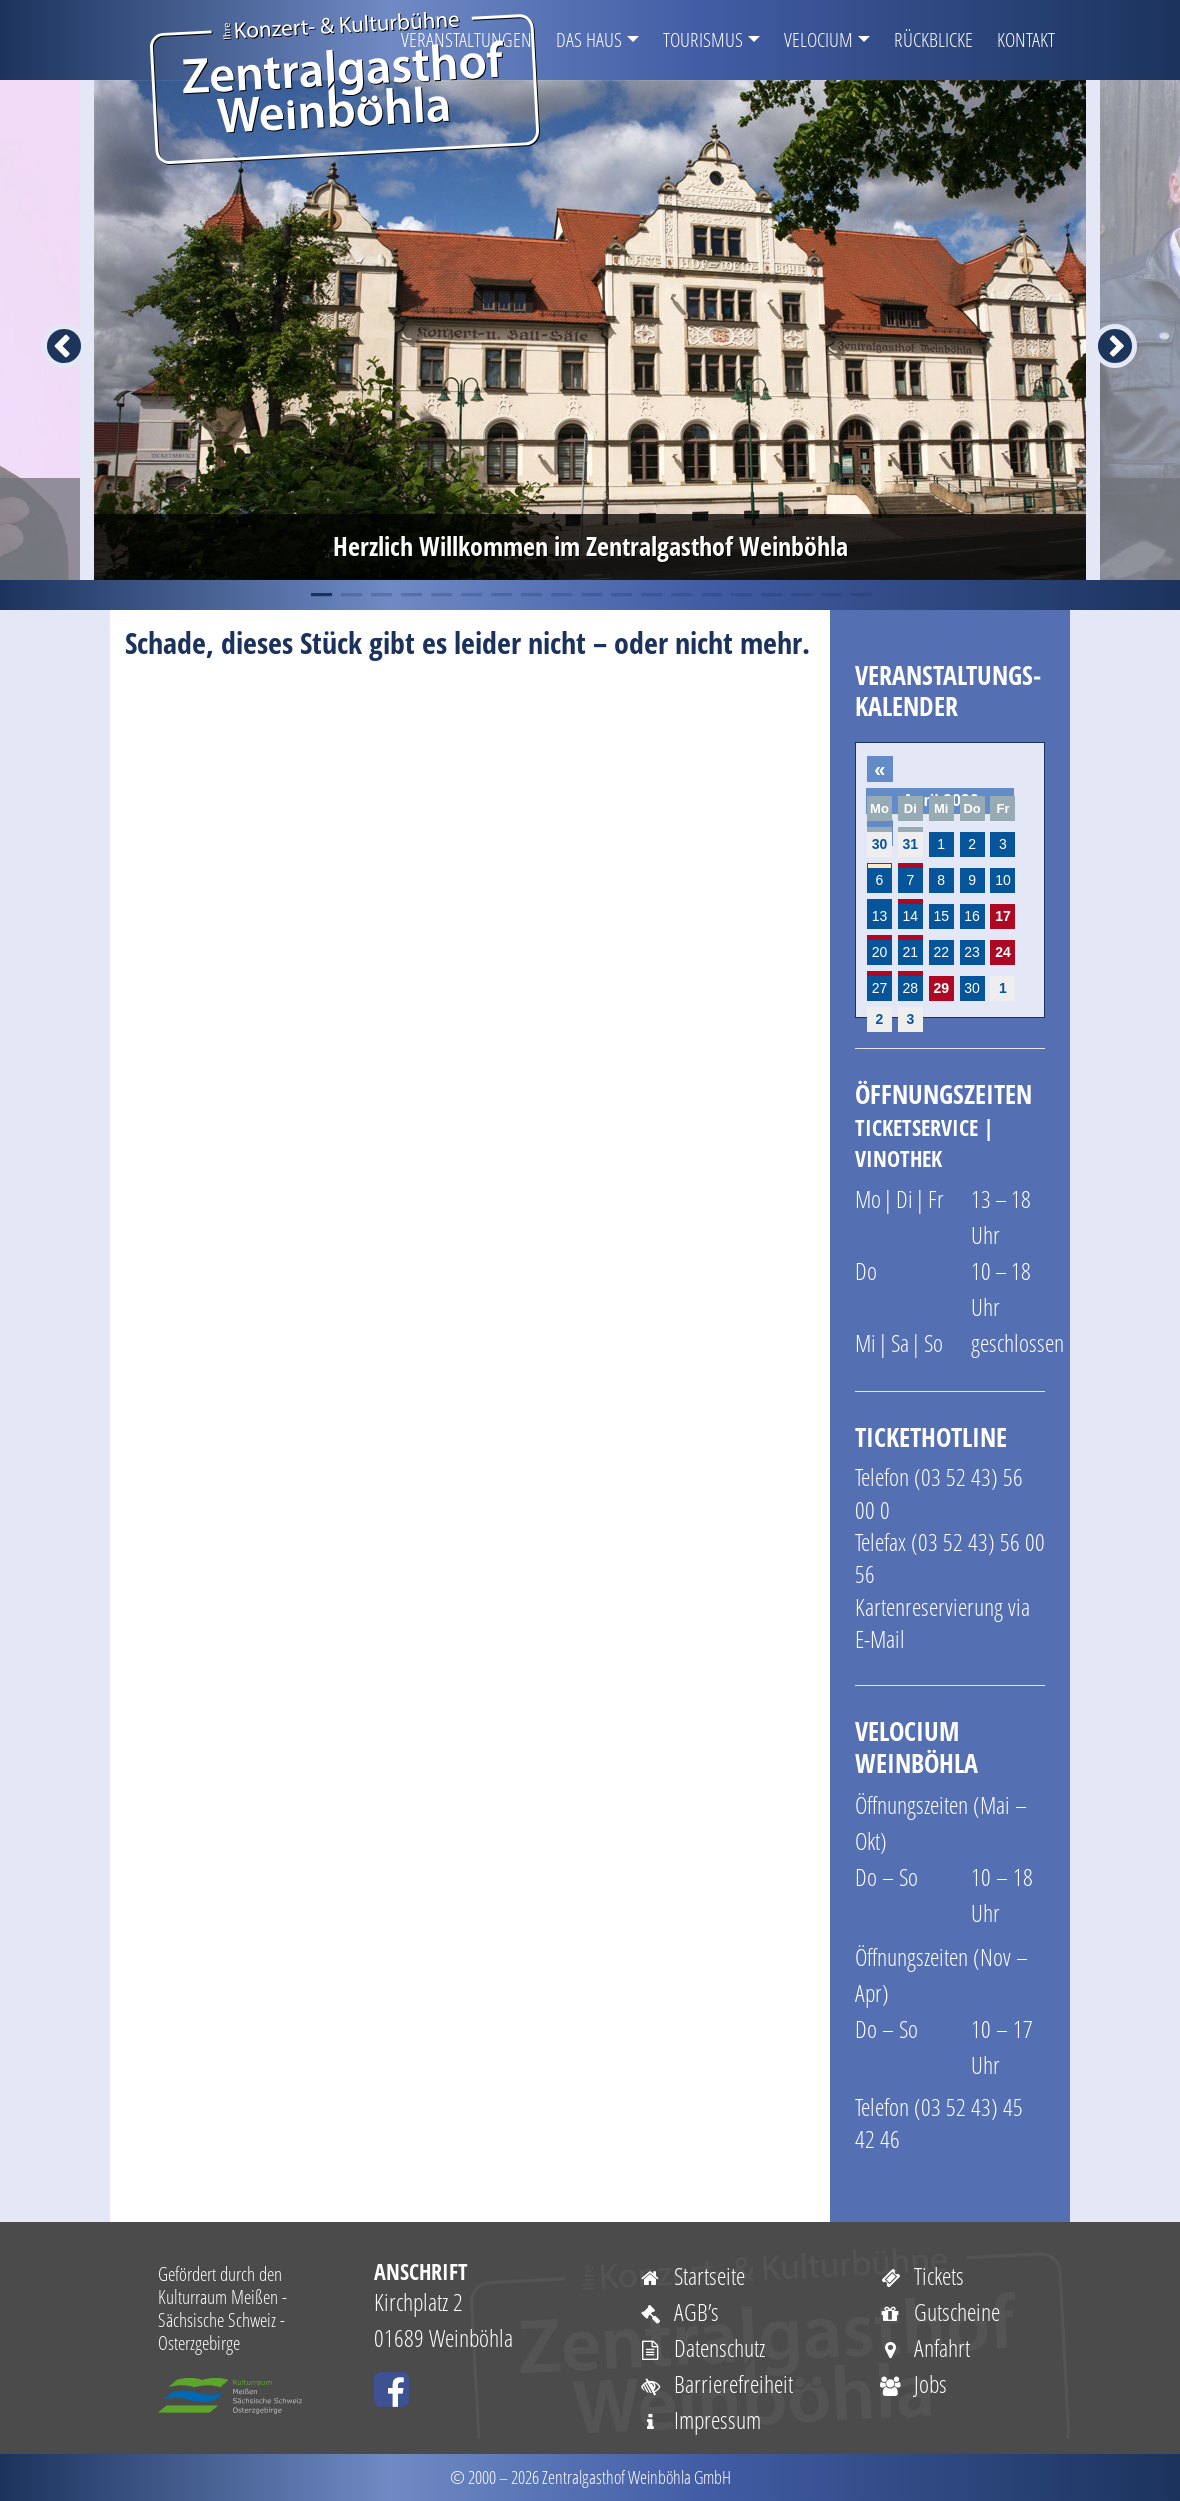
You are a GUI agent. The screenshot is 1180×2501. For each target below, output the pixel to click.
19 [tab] (860, 595)
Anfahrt (924, 2347)
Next (1103, 330)
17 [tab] (800, 595)
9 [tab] (560, 595)
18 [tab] (830, 595)
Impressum (699, 2419)
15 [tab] (740, 595)
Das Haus (589, 39)
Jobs (912, 2383)
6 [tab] (470, 595)
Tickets (921, 2275)
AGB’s (678, 2311)
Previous (52, 330)
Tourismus (703, 39)
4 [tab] (410, 595)
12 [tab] (650, 595)
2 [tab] (350, 595)
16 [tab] (770, 595)
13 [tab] (680, 595)
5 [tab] (440, 595)
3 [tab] (380, 595)
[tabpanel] (590, 330)
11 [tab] (620, 595)
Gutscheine (939, 2311)
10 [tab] (590, 595)
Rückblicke (933, 39)
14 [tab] (710, 595)
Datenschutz (701, 2347)
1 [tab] (320, 595)
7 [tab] (500, 595)
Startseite (691, 2275)
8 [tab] (530, 595)
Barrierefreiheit (715, 2383)
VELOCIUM (818, 39)
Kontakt (1026, 39)
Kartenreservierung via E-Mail (942, 1622)
